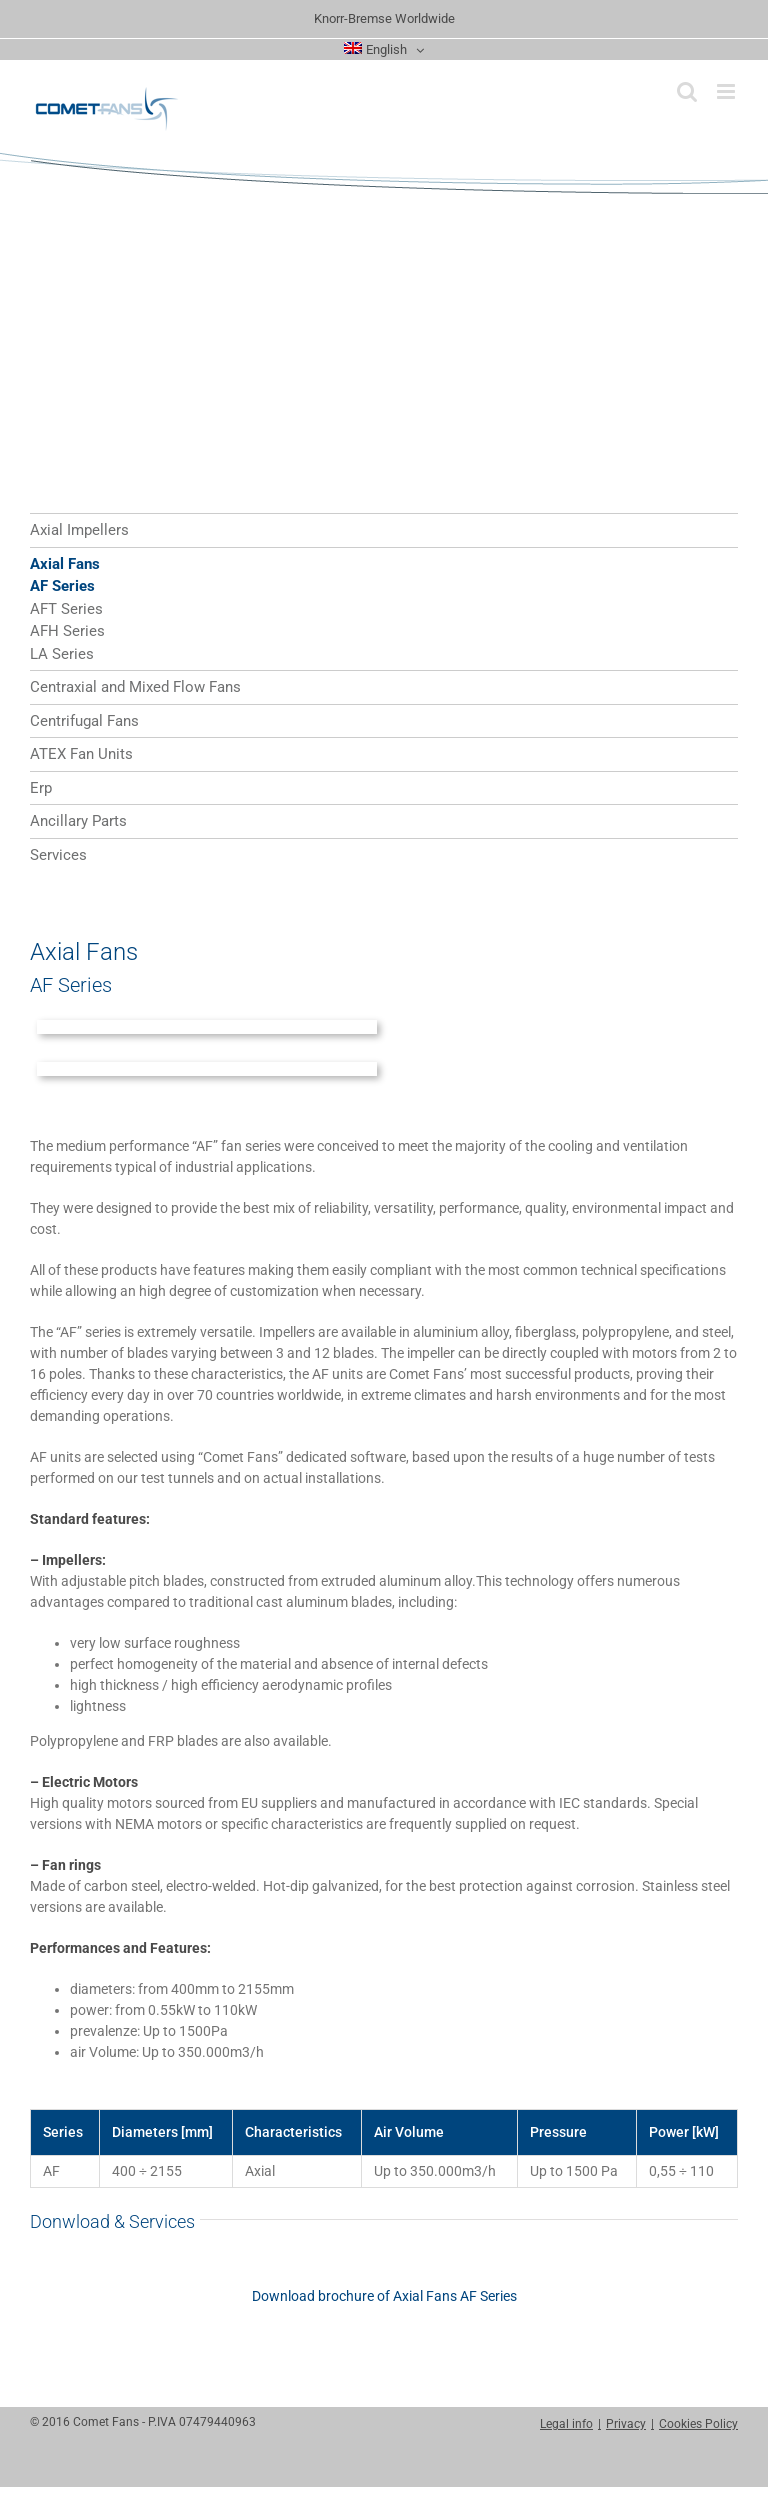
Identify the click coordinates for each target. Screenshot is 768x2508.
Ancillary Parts (78, 821)
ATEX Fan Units (81, 754)
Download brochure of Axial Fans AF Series (384, 2296)
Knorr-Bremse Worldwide (384, 18)
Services (58, 855)
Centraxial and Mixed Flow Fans (135, 687)
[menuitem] (384, 50)
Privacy (626, 2424)
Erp (41, 788)
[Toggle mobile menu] (727, 91)
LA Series (62, 654)
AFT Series (66, 609)
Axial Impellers (79, 530)
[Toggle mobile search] (687, 91)
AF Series (62, 586)
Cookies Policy (698, 2424)
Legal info (566, 2424)
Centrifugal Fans (84, 721)
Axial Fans (65, 564)
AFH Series (67, 631)
